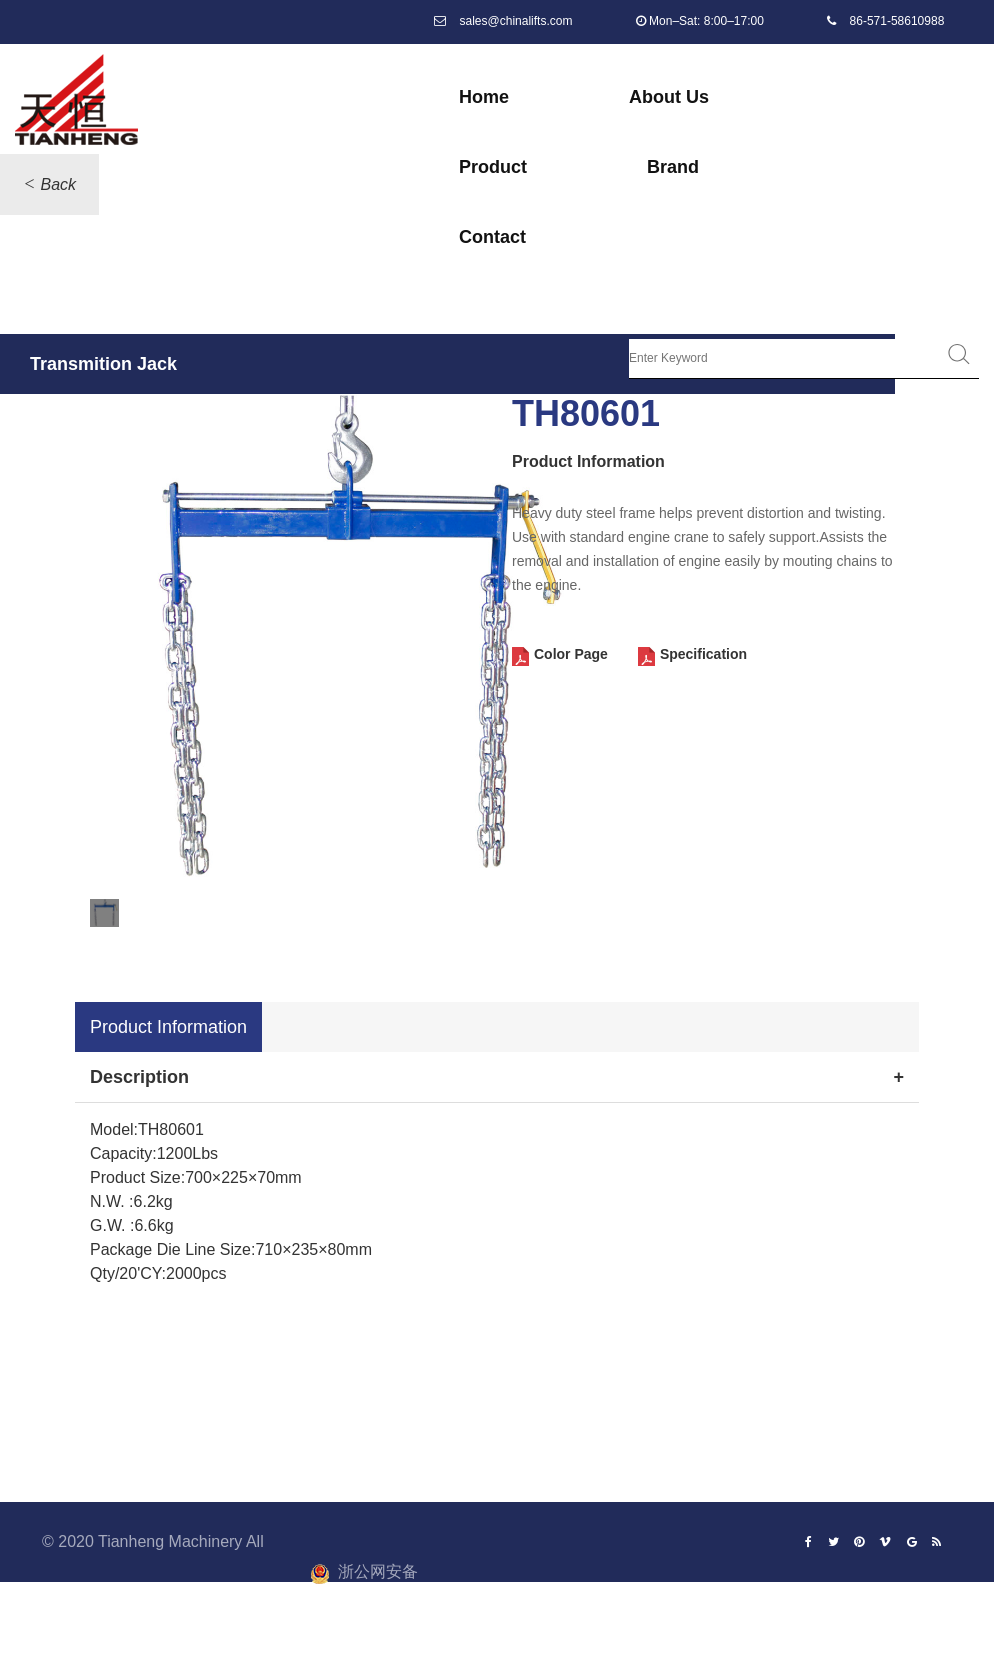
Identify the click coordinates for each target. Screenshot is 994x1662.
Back (58, 184)
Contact (492, 237)
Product (493, 167)
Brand (673, 167)
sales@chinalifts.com (516, 21)
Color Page (571, 654)
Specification (703, 654)
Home (484, 97)
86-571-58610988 (897, 21)
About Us (669, 97)
